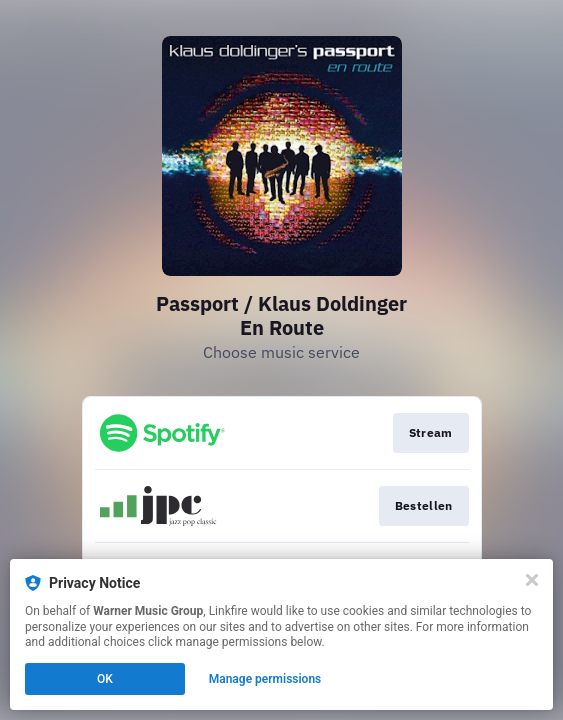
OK (105, 679)
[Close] (532, 580)
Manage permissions (265, 679)
